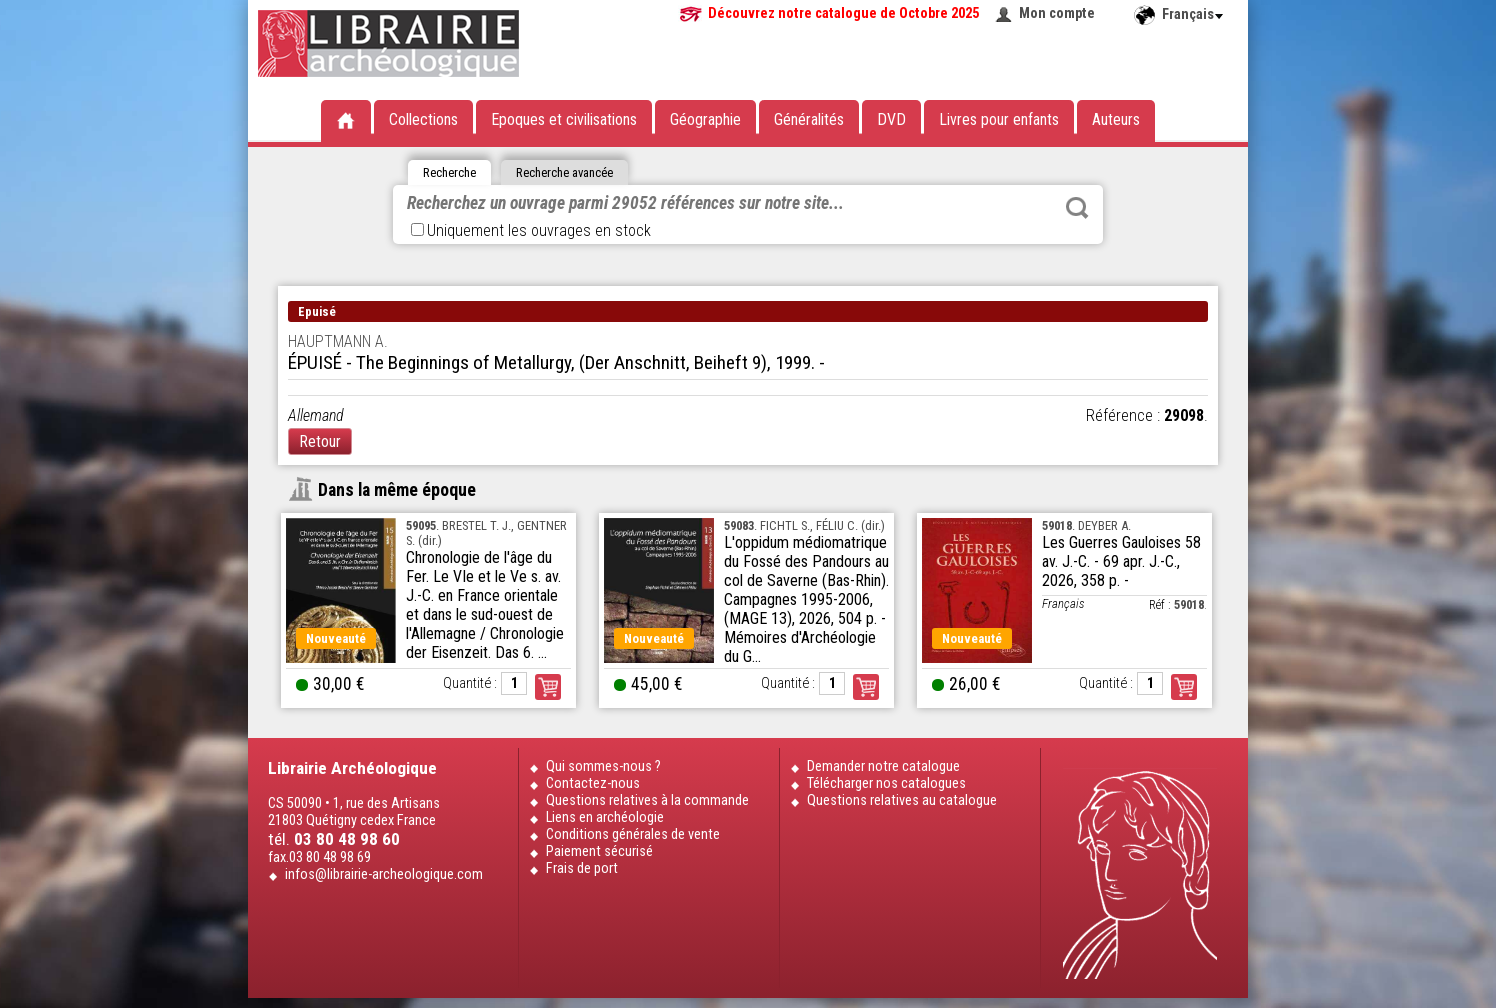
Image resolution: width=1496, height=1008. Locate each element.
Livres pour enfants (999, 119)
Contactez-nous (593, 783)
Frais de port (582, 868)
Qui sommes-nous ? (603, 766)
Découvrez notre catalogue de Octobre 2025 (843, 13)
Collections (423, 119)
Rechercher (1077, 208)
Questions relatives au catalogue (902, 800)
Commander (548, 687)
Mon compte (1057, 13)
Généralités (809, 119)
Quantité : (470, 683)
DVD (891, 119)
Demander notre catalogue (883, 766)
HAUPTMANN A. (338, 341)
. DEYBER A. (1086, 525)
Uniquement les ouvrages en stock (531, 230)
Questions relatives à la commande (647, 800)
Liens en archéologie (605, 817)
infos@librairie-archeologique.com (384, 874)
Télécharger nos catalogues (886, 783)
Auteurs (1116, 119)
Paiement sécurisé (599, 851)
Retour (320, 441)
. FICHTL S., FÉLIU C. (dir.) (804, 525)
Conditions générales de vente (633, 834)
